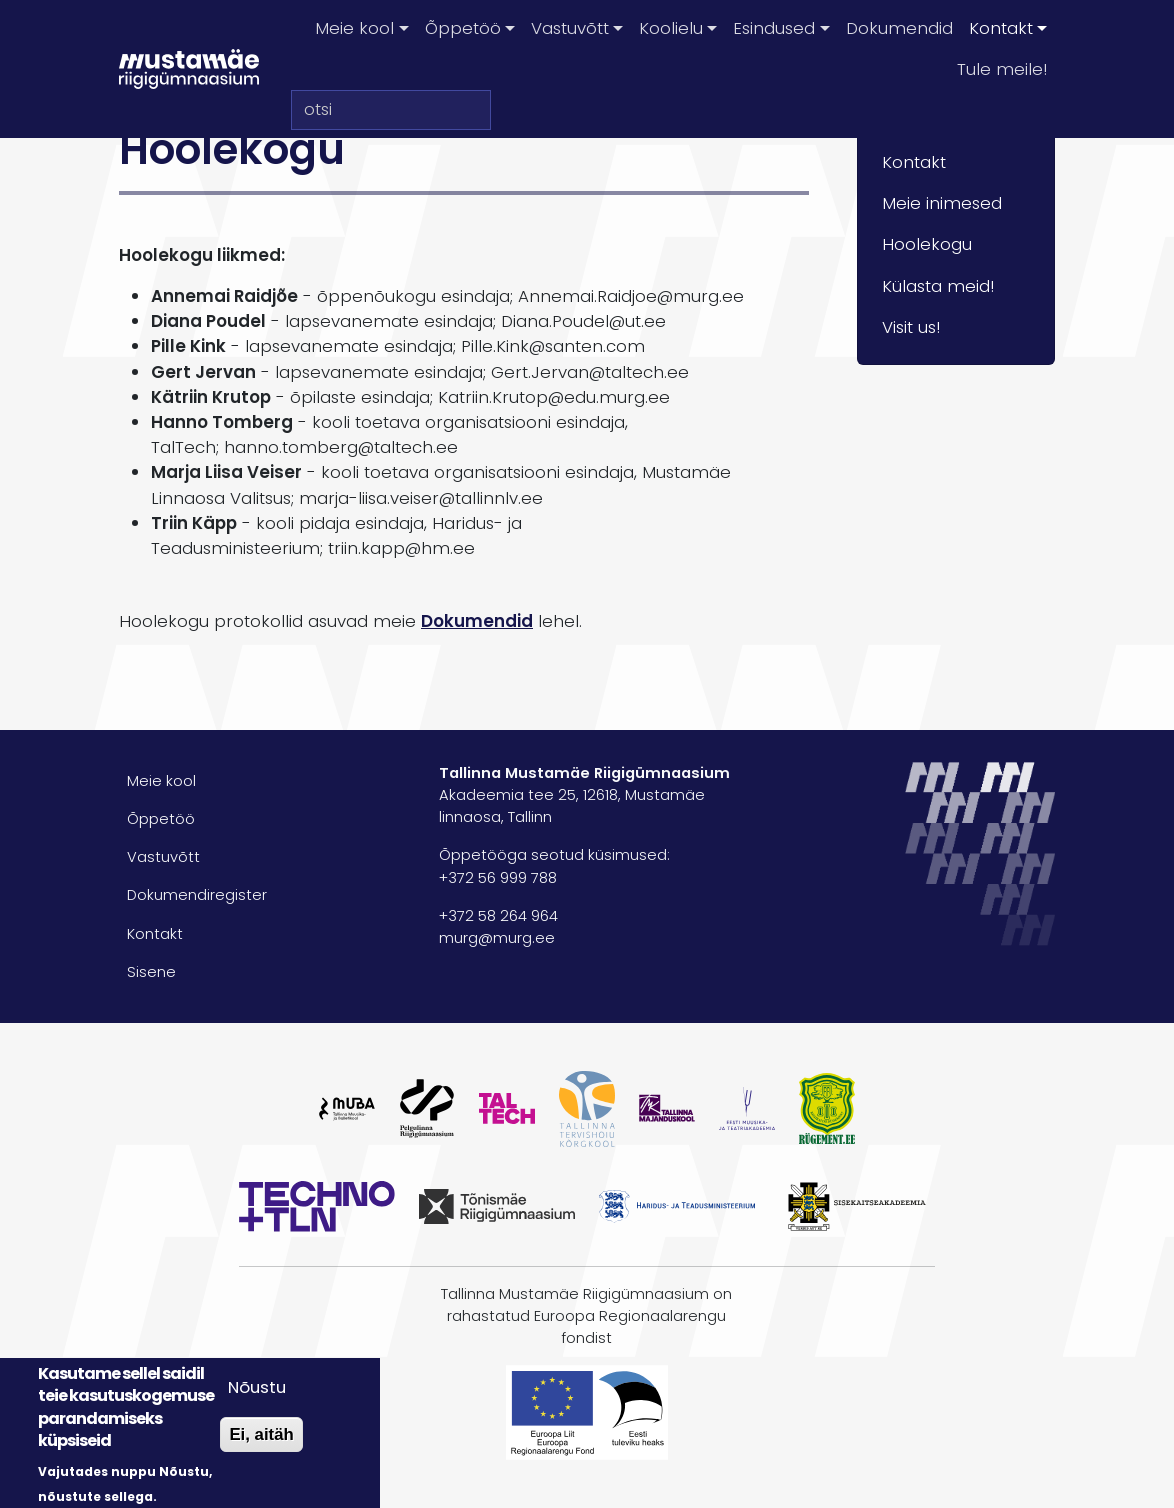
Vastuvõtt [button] (570, 28)
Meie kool (161, 781)
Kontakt (914, 162)
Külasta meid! (938, 286)
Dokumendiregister (197, 895)
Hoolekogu (927, 244)
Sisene (151, 972)
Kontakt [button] (1001, 28)
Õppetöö (161, 819)
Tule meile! (1002, 69)
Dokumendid (899, 28)
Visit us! (911, 327)
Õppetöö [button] (463, 28)
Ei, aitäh (261, 1434)
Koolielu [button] (671, 28)
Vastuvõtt (163, 857)
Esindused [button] (774, 28)
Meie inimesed (942, 203)
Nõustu (257, 1387)
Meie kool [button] (354, 28)
